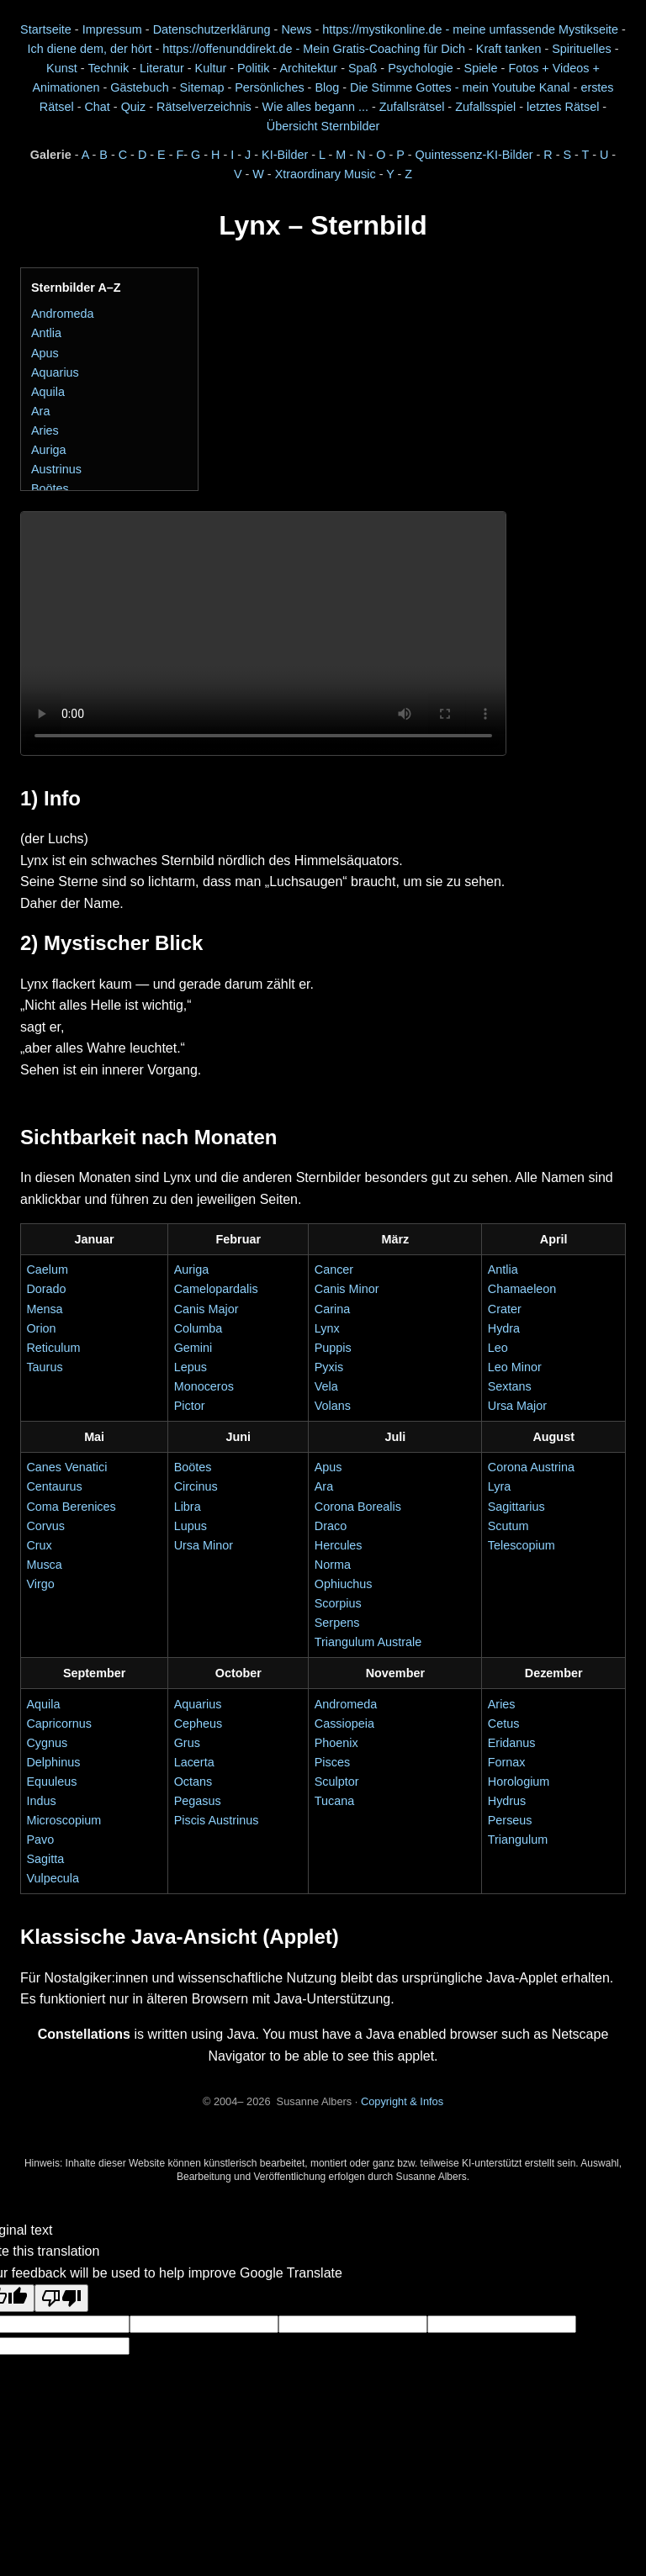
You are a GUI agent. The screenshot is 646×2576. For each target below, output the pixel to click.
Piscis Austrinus (216, 1820)
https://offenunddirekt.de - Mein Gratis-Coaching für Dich (313, 48)
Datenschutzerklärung (212, 29)
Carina (332, 1309)
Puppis (333, 1347)
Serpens (337, 1622)
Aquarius (55, 372)
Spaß (362, 68)
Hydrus (507, 1801)
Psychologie (420, 68)
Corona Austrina (531, 1467)
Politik (253, 68)
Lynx (327, 1328)
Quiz (133, 106)
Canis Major (206, 1309)
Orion (41, 1328)
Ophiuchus (344, 1584)
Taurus (44, 1367)
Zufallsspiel (485, 106)
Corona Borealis (358, 1506)
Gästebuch (139, 87)
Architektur (308, 68)
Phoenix (336, 1743)
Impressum (112, 29)
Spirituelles (581, 48)
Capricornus (59, 1723)
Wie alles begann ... (315, 106)
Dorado (46, 1289)
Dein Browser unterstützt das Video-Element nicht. (263, 633)
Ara (40, 411)
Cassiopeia (344, 1723)
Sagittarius (516, 1506)
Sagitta (45, 1859)
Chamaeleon (522, 1289)
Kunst (61, 68)
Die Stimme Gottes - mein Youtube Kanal (460, 87)
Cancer (334, 1269)
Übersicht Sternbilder (323, 126)
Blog (327, 87)
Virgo (40, 1584)
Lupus (190, 1526)
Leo (498, 1347)
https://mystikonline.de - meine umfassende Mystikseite (470, 29)
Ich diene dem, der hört (90, 48)
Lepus (190, 1367)
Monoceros (204, 1386)
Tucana (334, 1801)
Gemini (193, 1347)
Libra (187, 1506)
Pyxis (329, 1367)
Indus (41, 1801)
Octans (193, 1781)
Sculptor (337, 1781)
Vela (326, 1386)
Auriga (48, 450)
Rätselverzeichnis (204, 106)
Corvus (45, 1526)
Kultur (211, 68)
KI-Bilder (285, 154)
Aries (45, 430)
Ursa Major (517, 1405)
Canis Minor (347, 1289)
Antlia (46, 333)
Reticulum (53, 1347)
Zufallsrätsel (412, 106)
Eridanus (512, 1743)
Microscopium (63, 1820)
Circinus (196, 1486)
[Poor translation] (61, 2298)
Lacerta (194, 1762)
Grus (187, 1743)
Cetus (504, 1723)
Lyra (499, 1486)
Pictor (189, 1405)
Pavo (40, 1839)
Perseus (510, 1820)
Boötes (50, 488)
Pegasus (197, 1801)
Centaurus (54, 1486)
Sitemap (202, 87)
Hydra (504, 1328)
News (296, 29)
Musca (43, 1564)
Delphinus (53, 1762)
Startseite (45, 29)
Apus (45, 353)
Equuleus (51, 1781)
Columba (198, 1328)
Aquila (48, 392)
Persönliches (269, 87)
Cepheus (198, 1723)
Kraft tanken (509, 48)
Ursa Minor (203, 1545)
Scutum (508, 1526)
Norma (333, 1564)
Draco (331, 1526)
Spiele (481, 68)
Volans (333, 1405)
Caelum (47, 1269)
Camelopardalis (216, 1289)
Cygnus (46, 1743)
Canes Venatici (66, 1467)
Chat (96, 106)
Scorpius (338, 1603)
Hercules (339, 1545)
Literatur (162, 68)
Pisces (332, 1762)
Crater (505, 1309)
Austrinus (56, 469)
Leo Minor (515, 1367)
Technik (108, 68)
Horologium (519, 1781)
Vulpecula (52, 1878)
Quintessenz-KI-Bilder (474, 154)
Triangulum (518, 1839)
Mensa (44, 1309)
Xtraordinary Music (325, 174)
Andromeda (62, 313)
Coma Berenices (70, 1506)
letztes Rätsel (564, 106)
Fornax (507, 1762)
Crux (38, 1545)
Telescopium (521, 1545)
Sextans (510, 1386)
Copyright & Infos (402, 2101)
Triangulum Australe (368, 1642)
